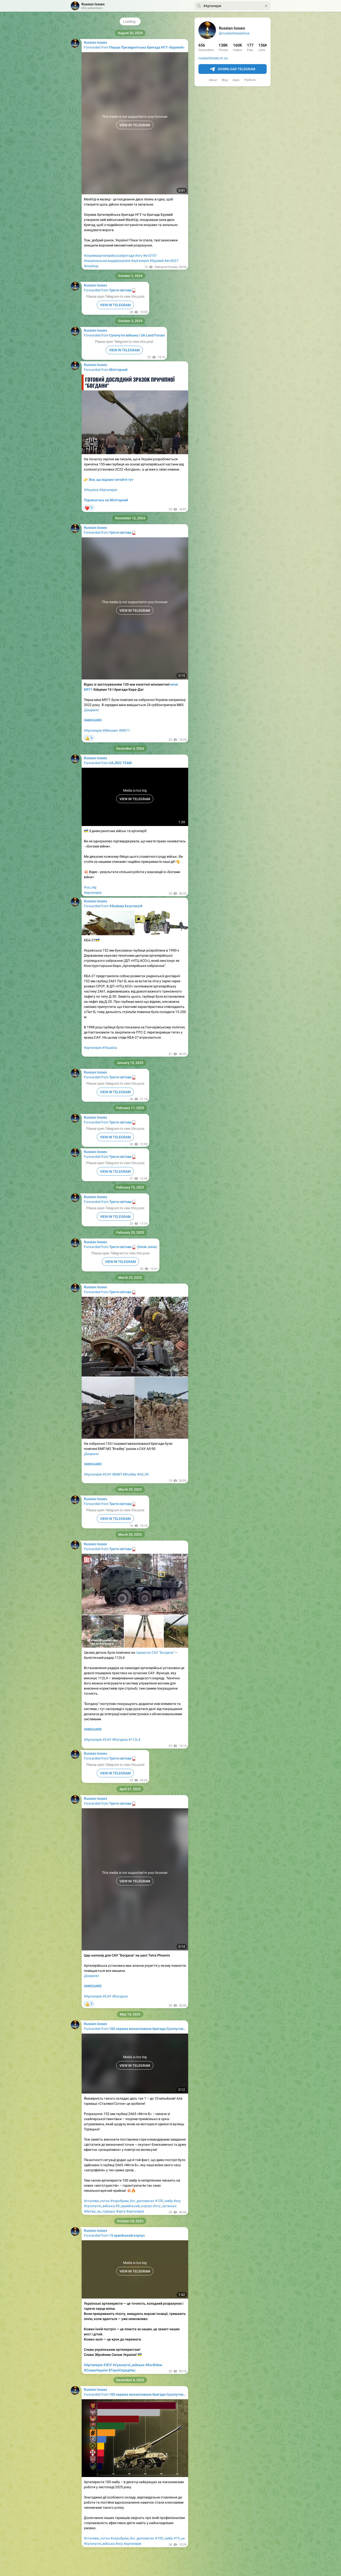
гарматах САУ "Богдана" (155, 1652)
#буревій (157, 261)
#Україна (91, 490)
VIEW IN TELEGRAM (115, 305)
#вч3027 (171, 261)
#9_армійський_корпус (134, 2206)
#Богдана (120, 1739)
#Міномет (110, 730)
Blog (225, 80)
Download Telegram (232, 69)
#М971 (124, 730)
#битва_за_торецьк (99, 2211)
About (213, 80)
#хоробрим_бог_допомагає (132, 2201)
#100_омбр (164, 2201)
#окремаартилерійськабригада (109, 255)
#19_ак (179, 2538)
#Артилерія (108, 490)
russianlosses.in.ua (213, 58)
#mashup (91, 266)
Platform (250, 80)
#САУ (107, 1474)
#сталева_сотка (97, 2201)
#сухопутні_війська (99, 2206)
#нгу (138, 255)
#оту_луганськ (165, 2206)
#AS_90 (143, 1474)
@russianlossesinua (234, 33)
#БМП (117, 1474)
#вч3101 (150, 255)
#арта (121, 2211)
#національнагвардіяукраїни (107, 261)
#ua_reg (90, 887)
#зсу (177, 2201)
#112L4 (134, 1739)
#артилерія (140, 261)
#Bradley (129, 1474)
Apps (236, 80)
